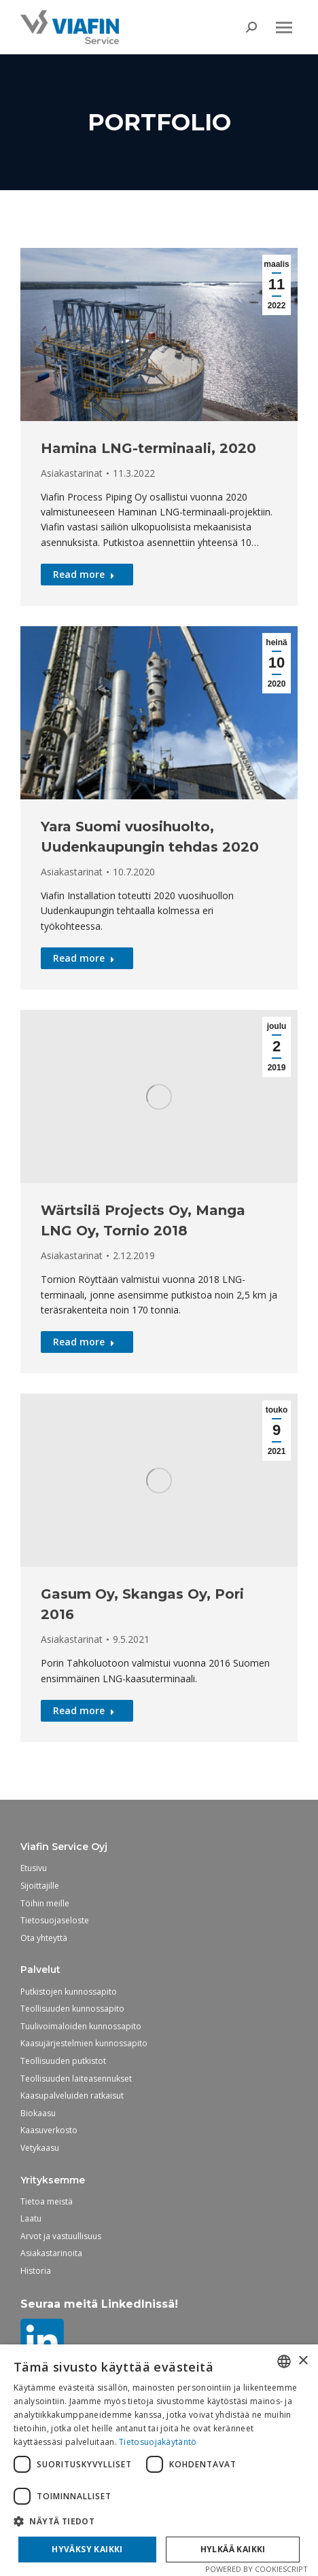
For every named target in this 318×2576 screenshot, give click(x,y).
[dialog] (159, 2460)
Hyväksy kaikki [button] (87, 2549)
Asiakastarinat (72, 473)
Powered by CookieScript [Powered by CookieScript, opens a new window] (256, 2569)
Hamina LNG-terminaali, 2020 (148, 448)
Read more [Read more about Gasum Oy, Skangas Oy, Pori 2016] (84, 1710)
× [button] (303, 2361)
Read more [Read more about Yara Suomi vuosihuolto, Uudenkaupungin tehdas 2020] (84, 957)
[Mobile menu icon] (284, 27)
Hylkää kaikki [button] (233, 2549)
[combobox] (284, 2361)
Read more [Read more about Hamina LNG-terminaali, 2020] (84, 574)
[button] (159, 2521)
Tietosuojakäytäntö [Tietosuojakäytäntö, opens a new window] (157, 2442)
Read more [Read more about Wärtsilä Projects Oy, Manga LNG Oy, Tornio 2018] (84, 1341)
